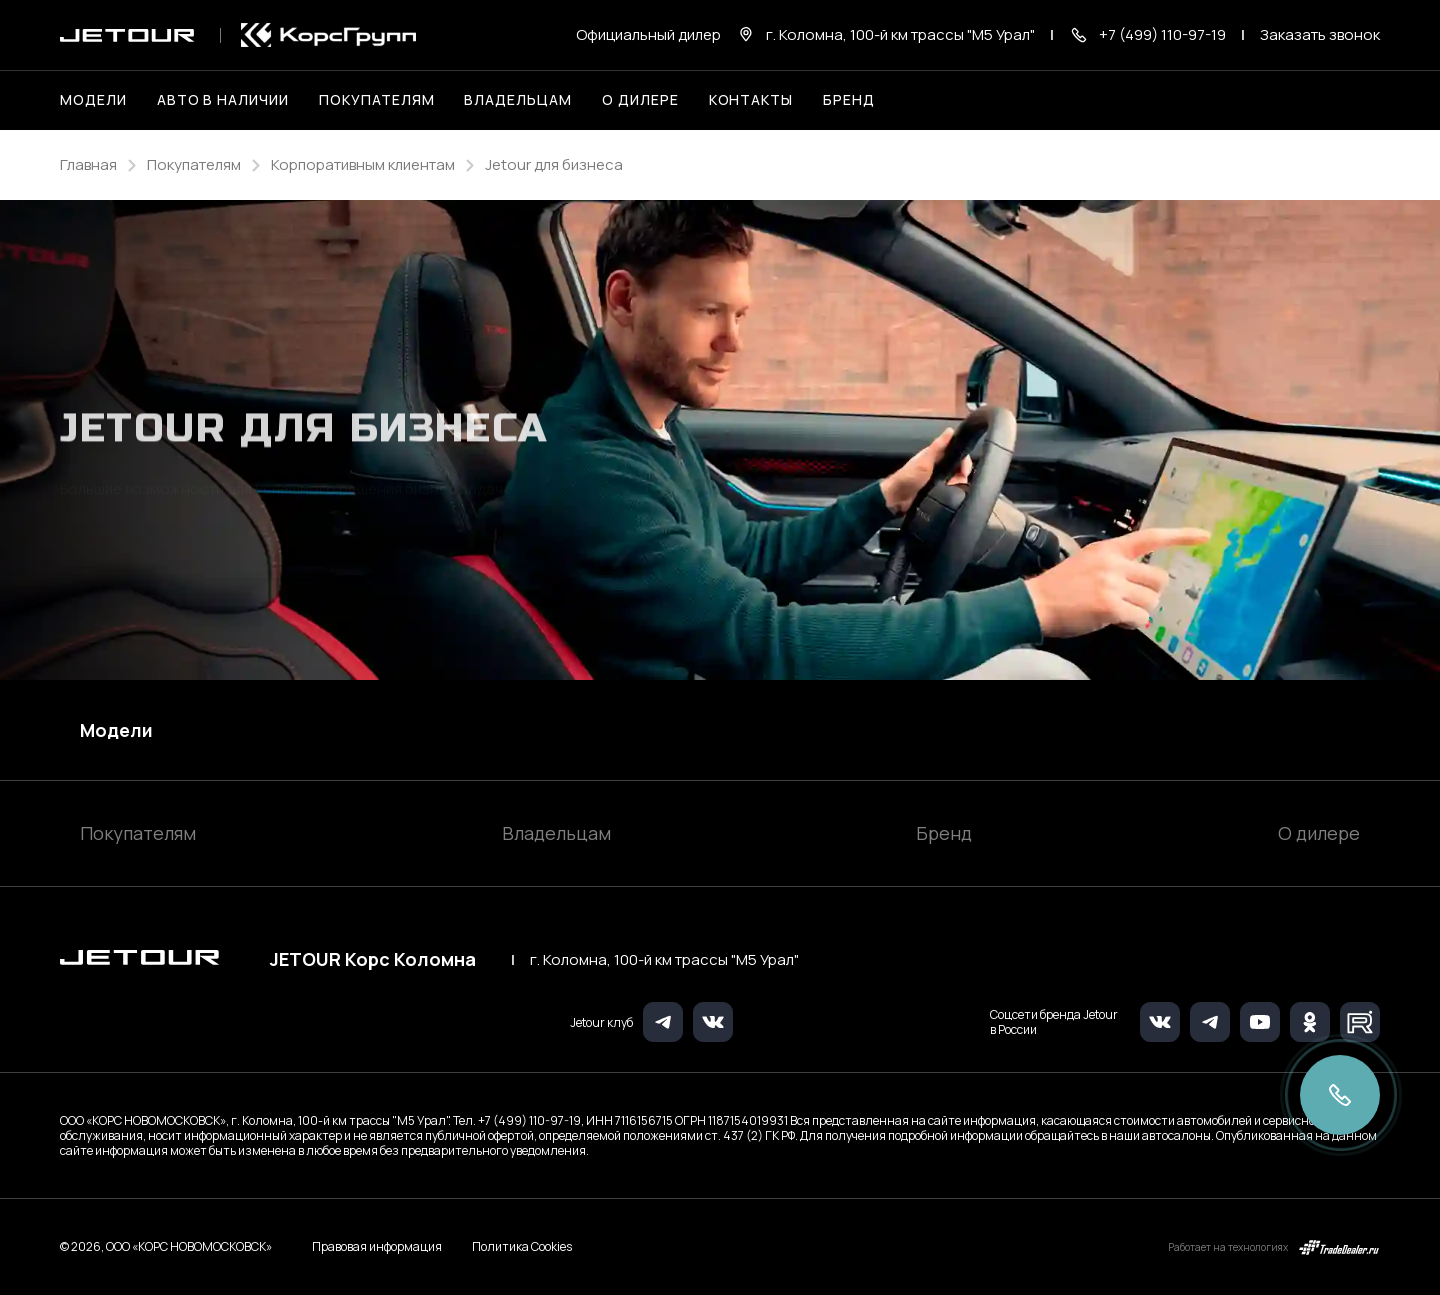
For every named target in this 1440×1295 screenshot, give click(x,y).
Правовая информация (377, 1246)
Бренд (944, 833)
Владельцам (556, 833)
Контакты (751, 99)
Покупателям (138, 833)
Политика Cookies (522, 1247)
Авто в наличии (223, 99)
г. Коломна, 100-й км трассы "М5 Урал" (664, 960)
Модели (116, 730)
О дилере (640, 99)
